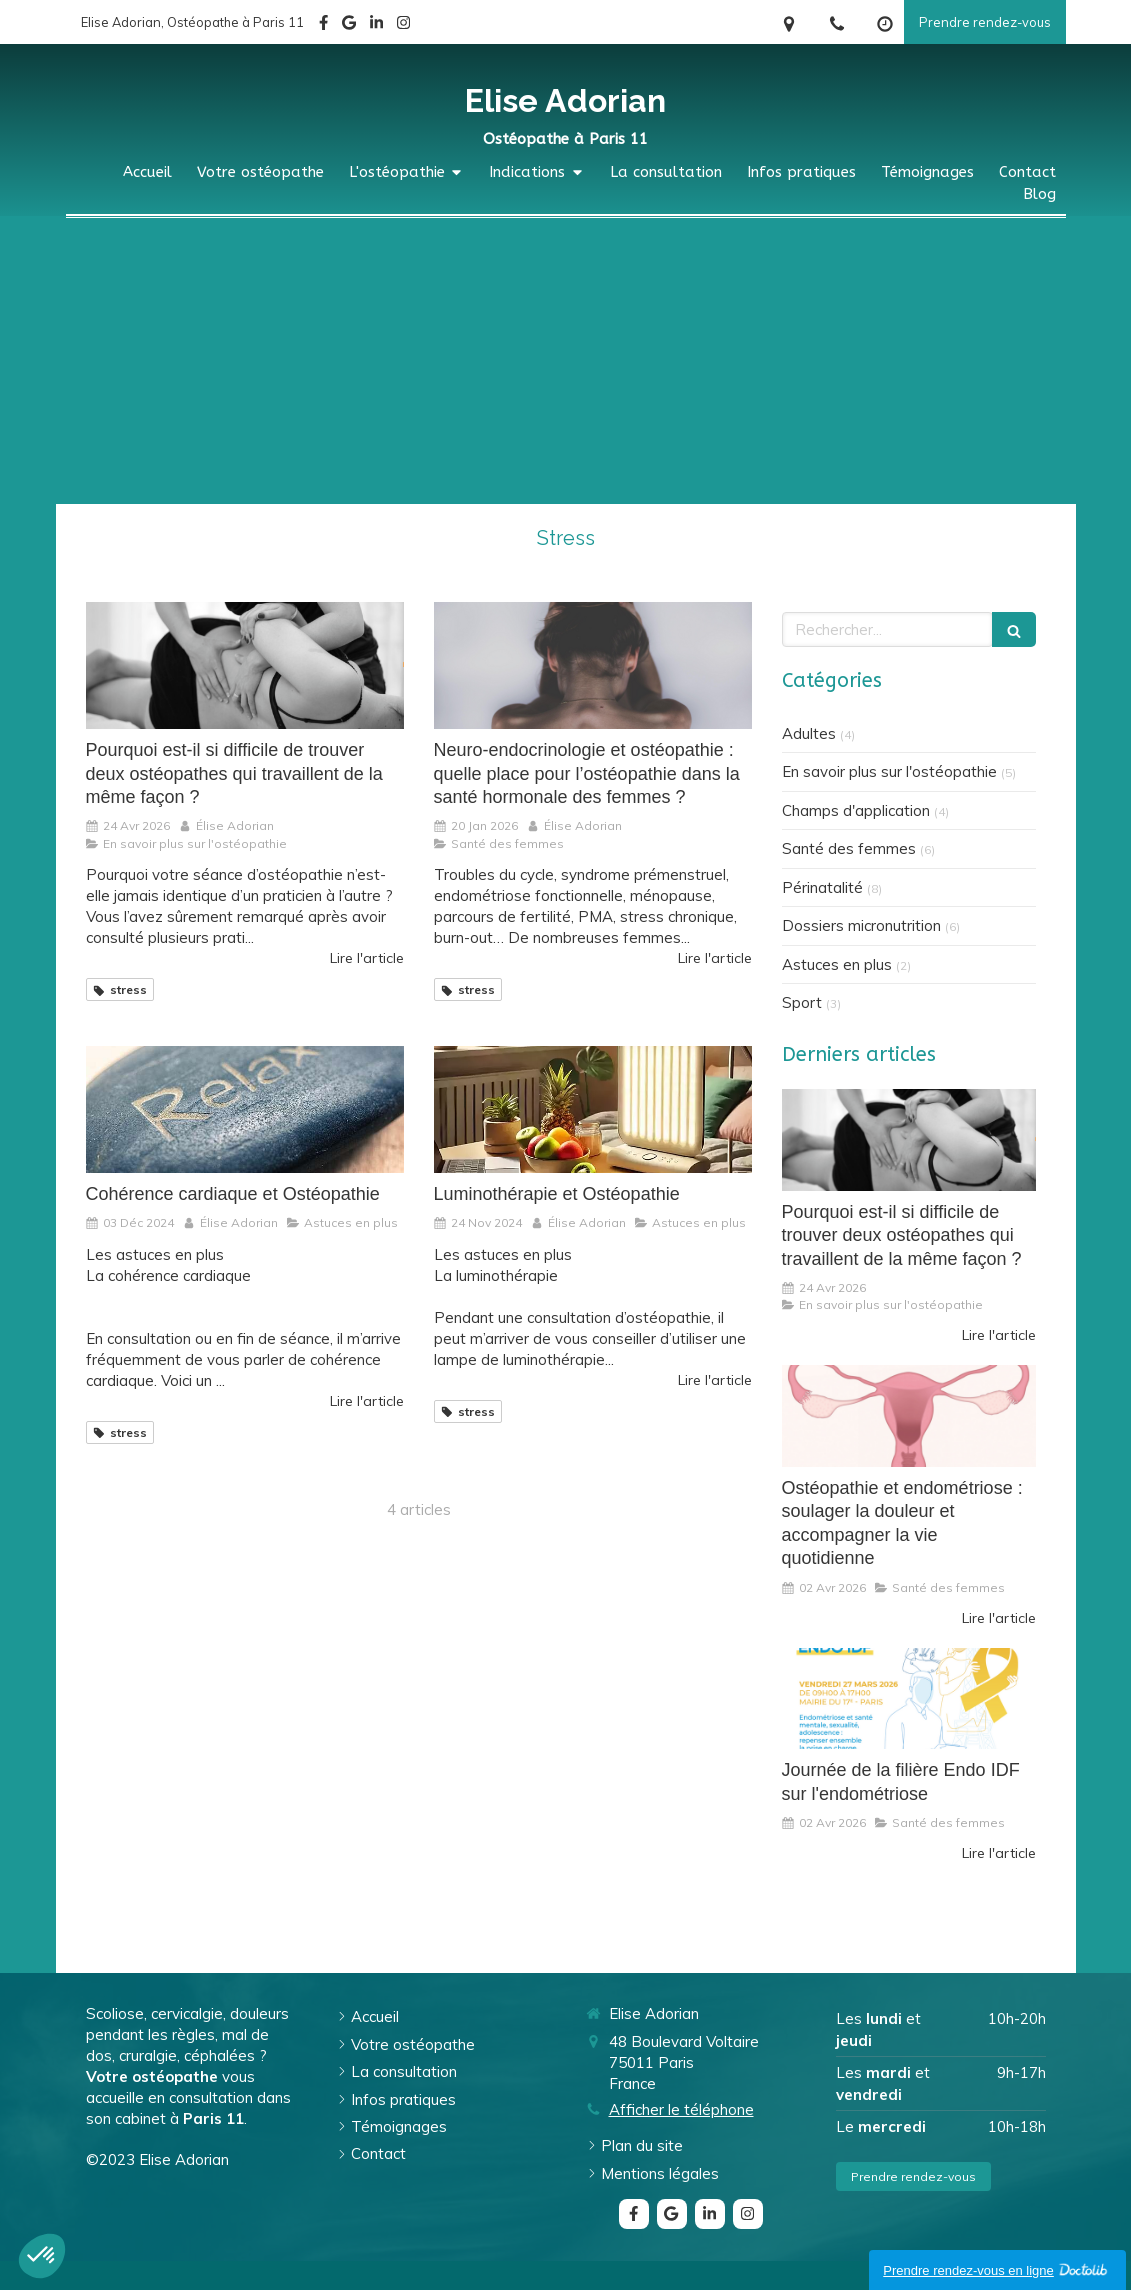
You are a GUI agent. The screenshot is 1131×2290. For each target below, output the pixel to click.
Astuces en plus (837, 964)
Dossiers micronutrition (861, 925)
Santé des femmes (849, 848)
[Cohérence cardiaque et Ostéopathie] (245, 1109)
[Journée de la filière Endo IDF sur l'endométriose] (909, 1699)
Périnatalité (822, 887)
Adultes (809, 733)
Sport (802, 1002)
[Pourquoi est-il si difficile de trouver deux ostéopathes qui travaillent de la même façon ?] (245, 665)
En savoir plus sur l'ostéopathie (889, 771)
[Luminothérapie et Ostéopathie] (593, 1109)
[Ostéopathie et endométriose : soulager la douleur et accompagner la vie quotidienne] (909, 1416)
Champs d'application (856, 810)
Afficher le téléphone (681, 2109)
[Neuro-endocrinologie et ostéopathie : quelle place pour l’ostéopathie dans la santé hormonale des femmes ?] (593, 665)
